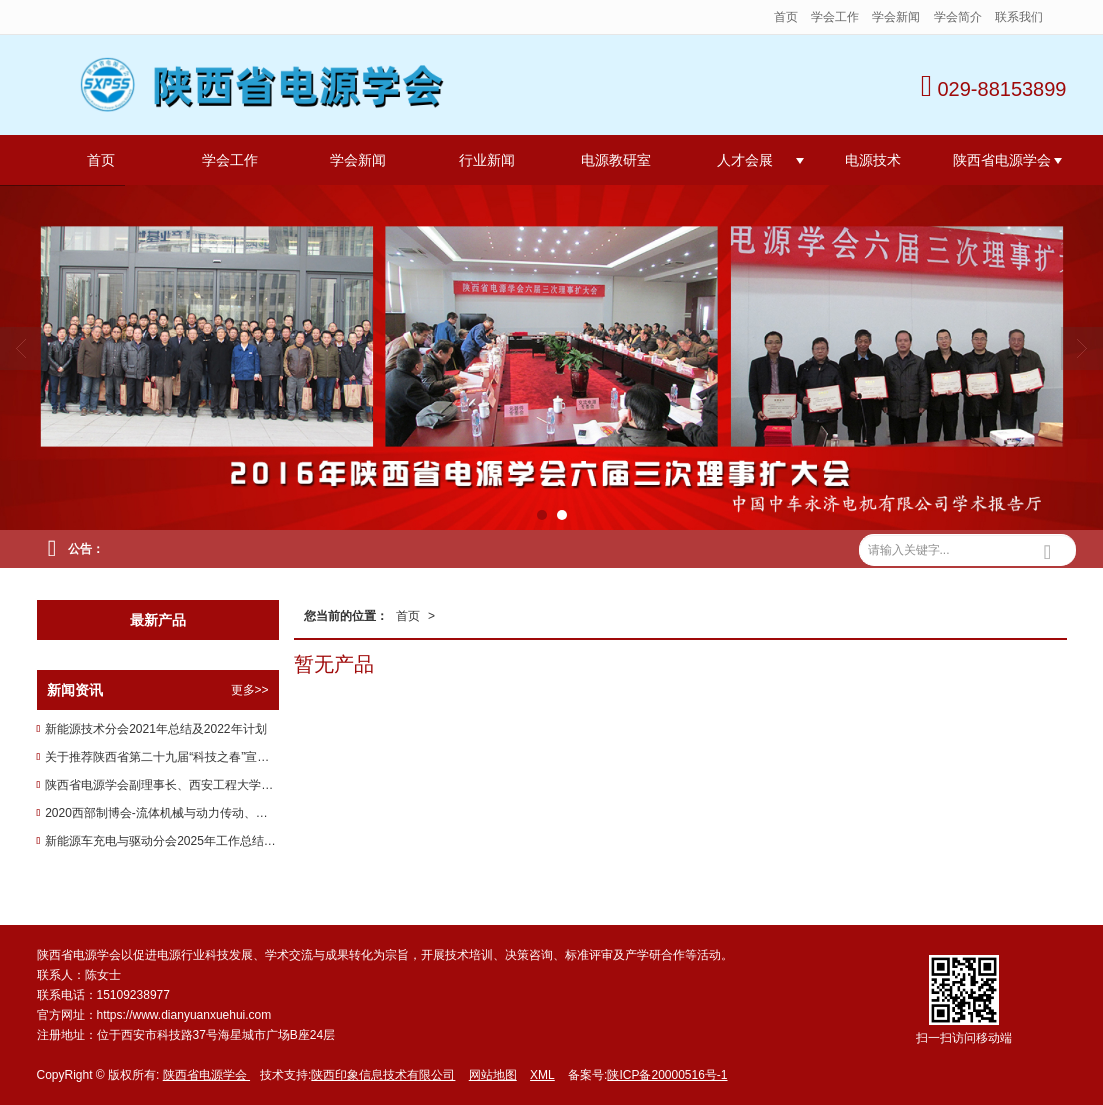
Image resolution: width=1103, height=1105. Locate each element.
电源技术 (873, 160)
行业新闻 (487, 160)
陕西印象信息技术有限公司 (383, 1075)
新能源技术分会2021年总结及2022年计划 (155, 729)
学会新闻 (897, 17)
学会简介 (958, 17)
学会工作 (835, 17)
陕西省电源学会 (1002, 160)
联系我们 (1019, 17)
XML (542, 1075)
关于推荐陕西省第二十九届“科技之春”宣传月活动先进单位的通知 (161, 757)
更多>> (250, 690)
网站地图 (493, 1075)
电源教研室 (616, 160)
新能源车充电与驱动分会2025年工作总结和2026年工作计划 (161, 841)
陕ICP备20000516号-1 (667, 1075)
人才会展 (745, 160)
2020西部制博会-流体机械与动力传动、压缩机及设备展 (161, 813)
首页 (786, 17)
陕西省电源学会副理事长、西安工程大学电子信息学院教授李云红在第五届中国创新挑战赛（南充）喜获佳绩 (161, 785)
